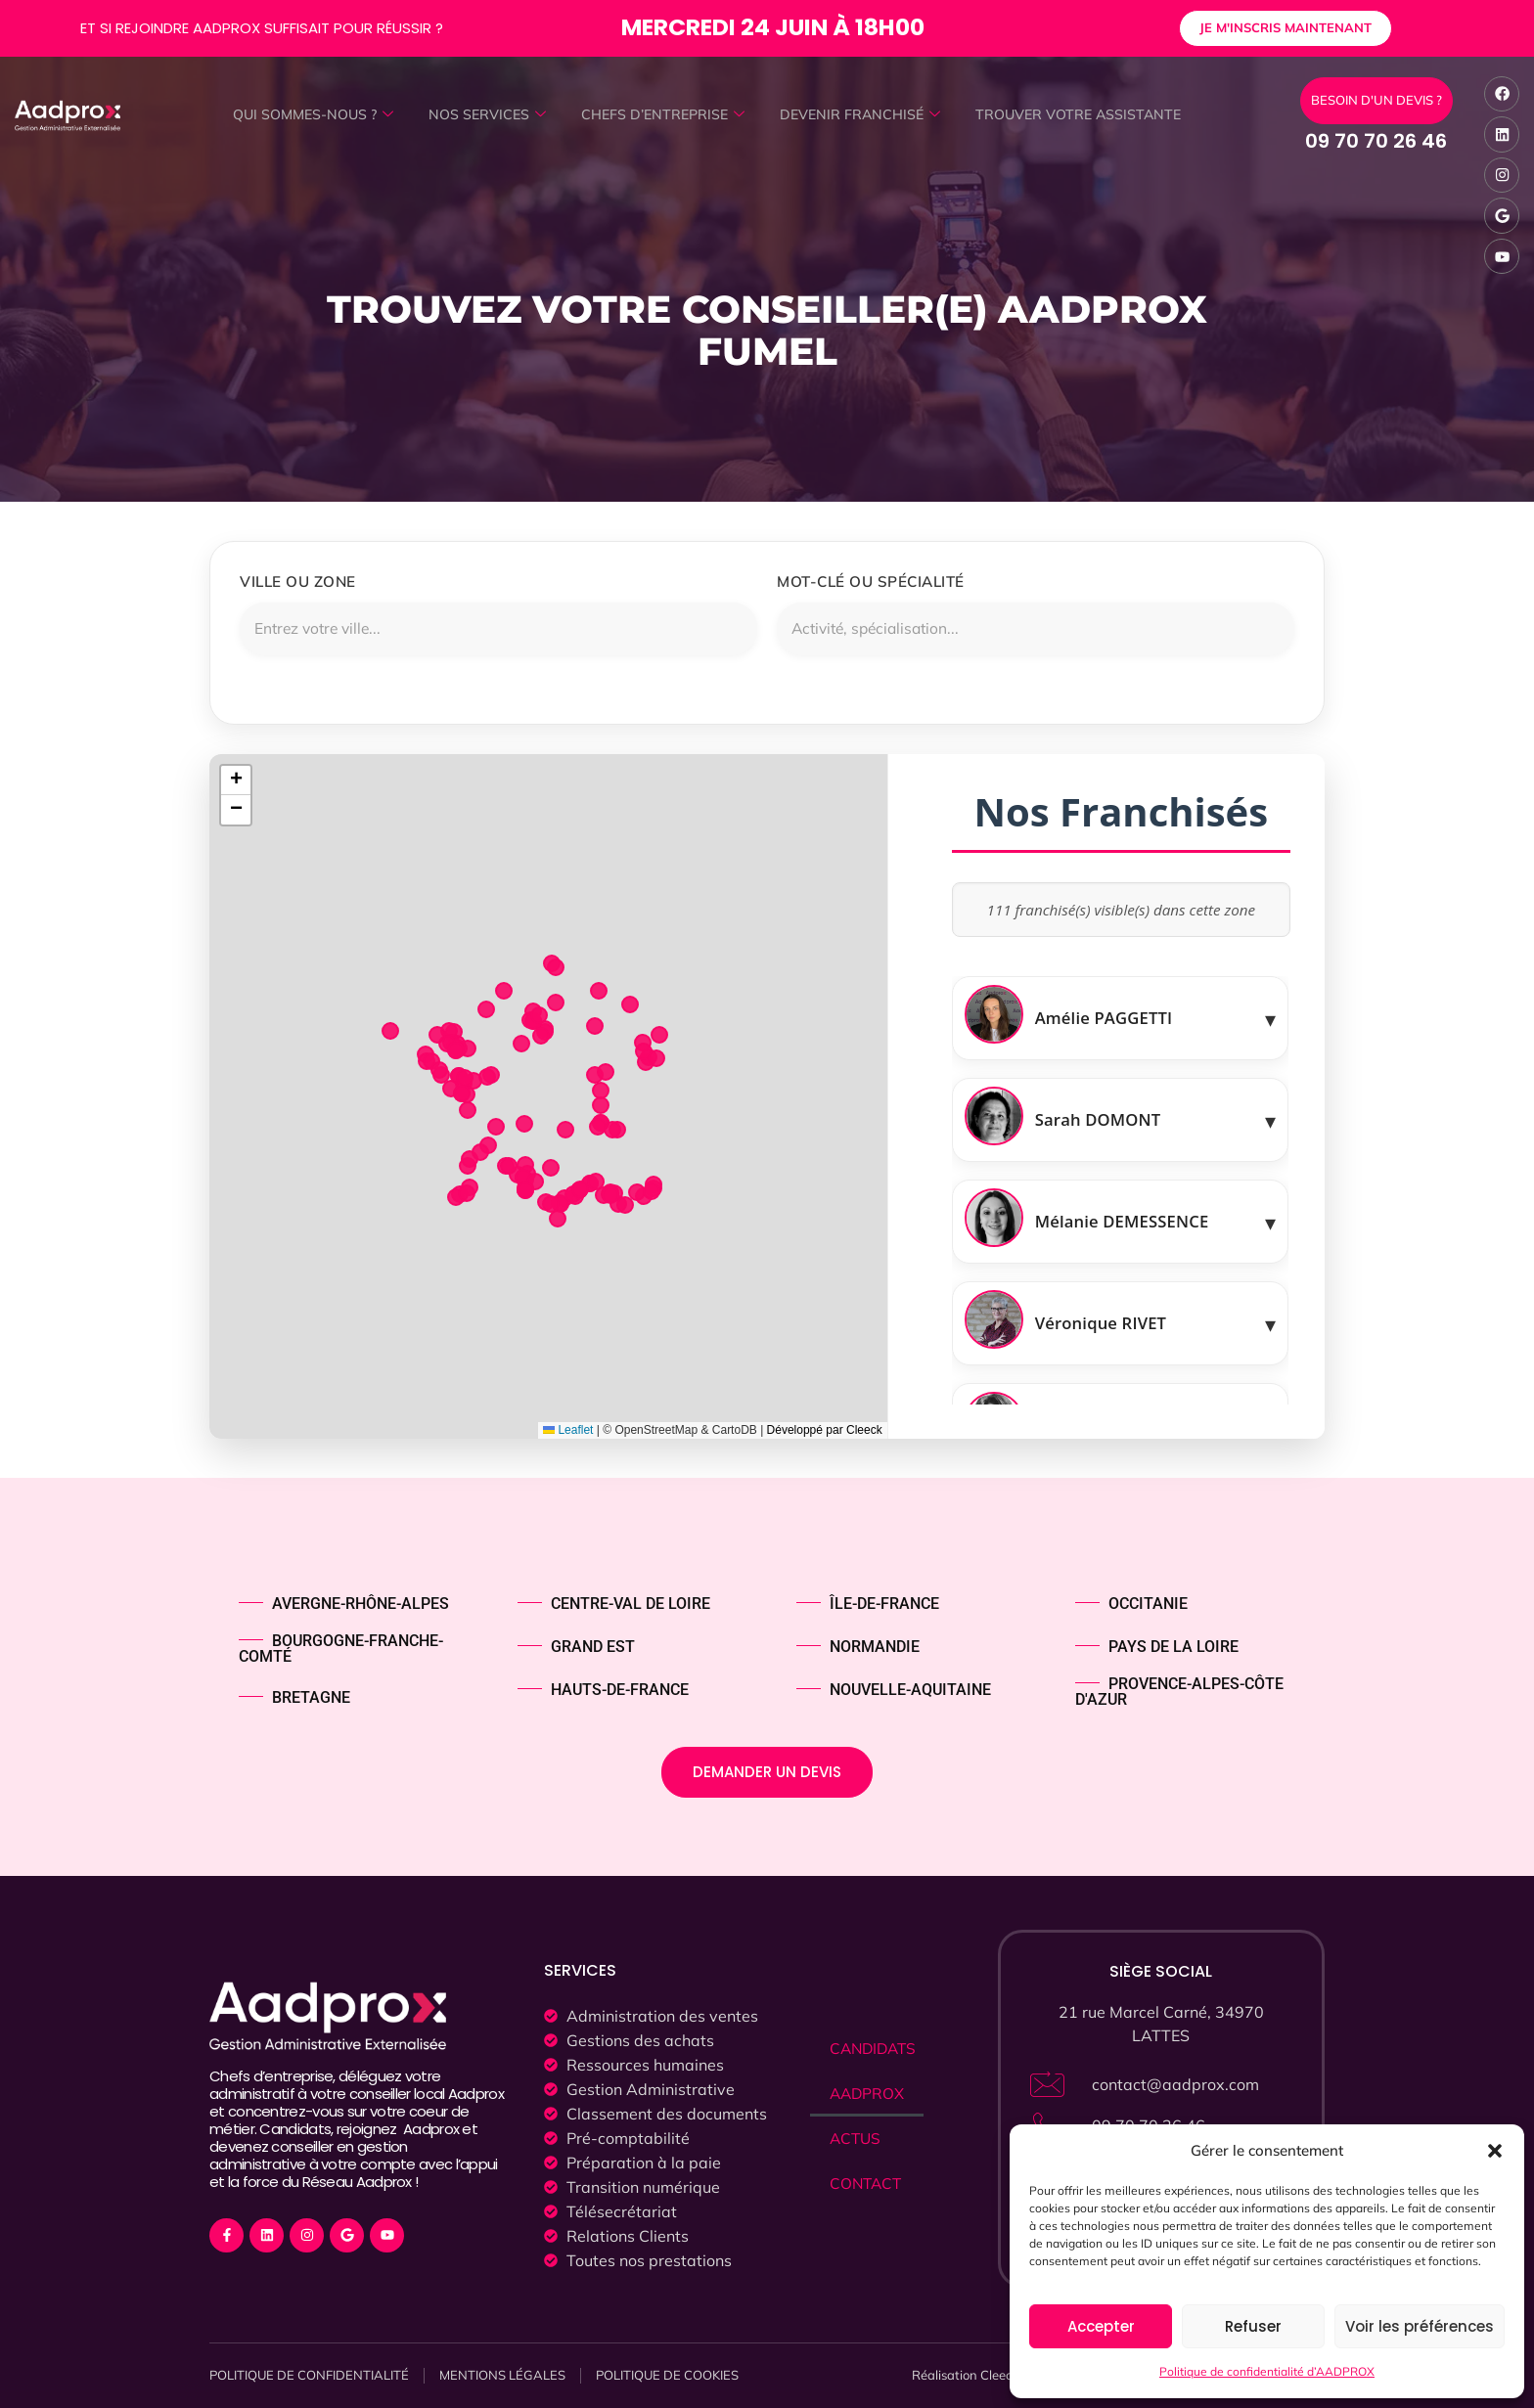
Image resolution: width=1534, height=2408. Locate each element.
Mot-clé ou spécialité (871, 581)
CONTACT (867, 2185)
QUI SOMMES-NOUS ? (299, 115)
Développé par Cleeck (824, 1431)
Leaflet (568, 1431)
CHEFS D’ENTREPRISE (661, 115)
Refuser (1253, 2326)
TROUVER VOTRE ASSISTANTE (1090, 115)
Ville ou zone (298, 581)
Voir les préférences (1419, 2326)
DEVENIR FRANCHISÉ (865, 115)
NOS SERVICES (480, 115)
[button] (1495, 2151)
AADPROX (868, 2095)
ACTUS (856, 2140)
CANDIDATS (876, 2050)
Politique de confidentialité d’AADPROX (1267, 2371)
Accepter (1101, 2326)
